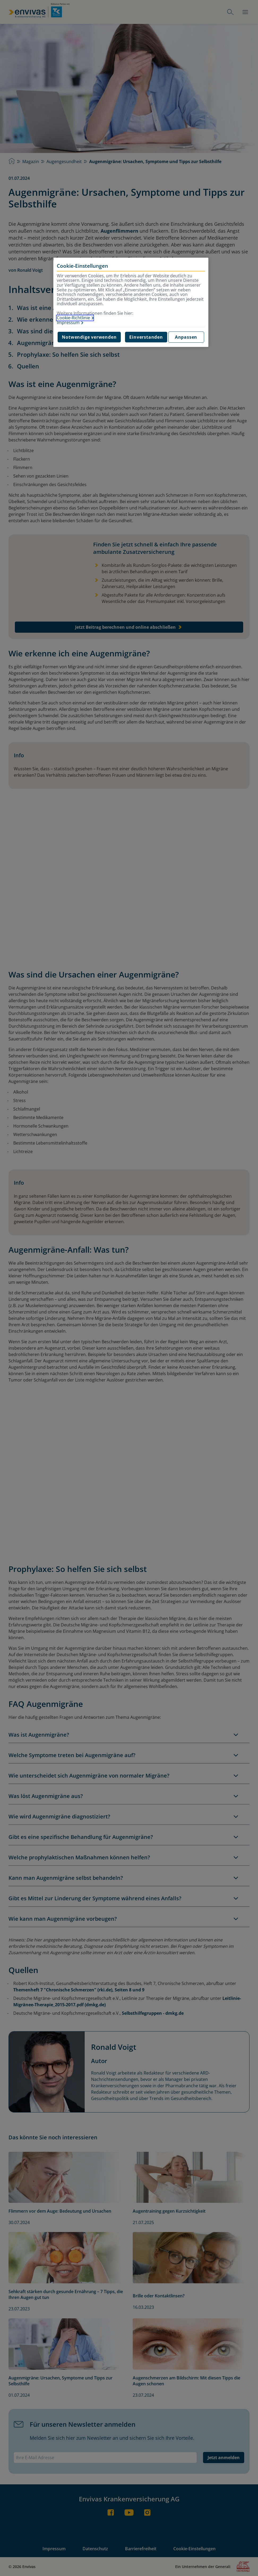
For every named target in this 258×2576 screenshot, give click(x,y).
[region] (130, 302)
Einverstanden (146, 337)
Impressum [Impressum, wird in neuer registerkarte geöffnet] (68, 322)
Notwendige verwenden (89, 337)
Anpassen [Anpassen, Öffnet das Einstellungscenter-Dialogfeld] (186, 337)
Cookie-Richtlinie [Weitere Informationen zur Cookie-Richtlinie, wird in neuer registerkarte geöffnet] (73, 318)
